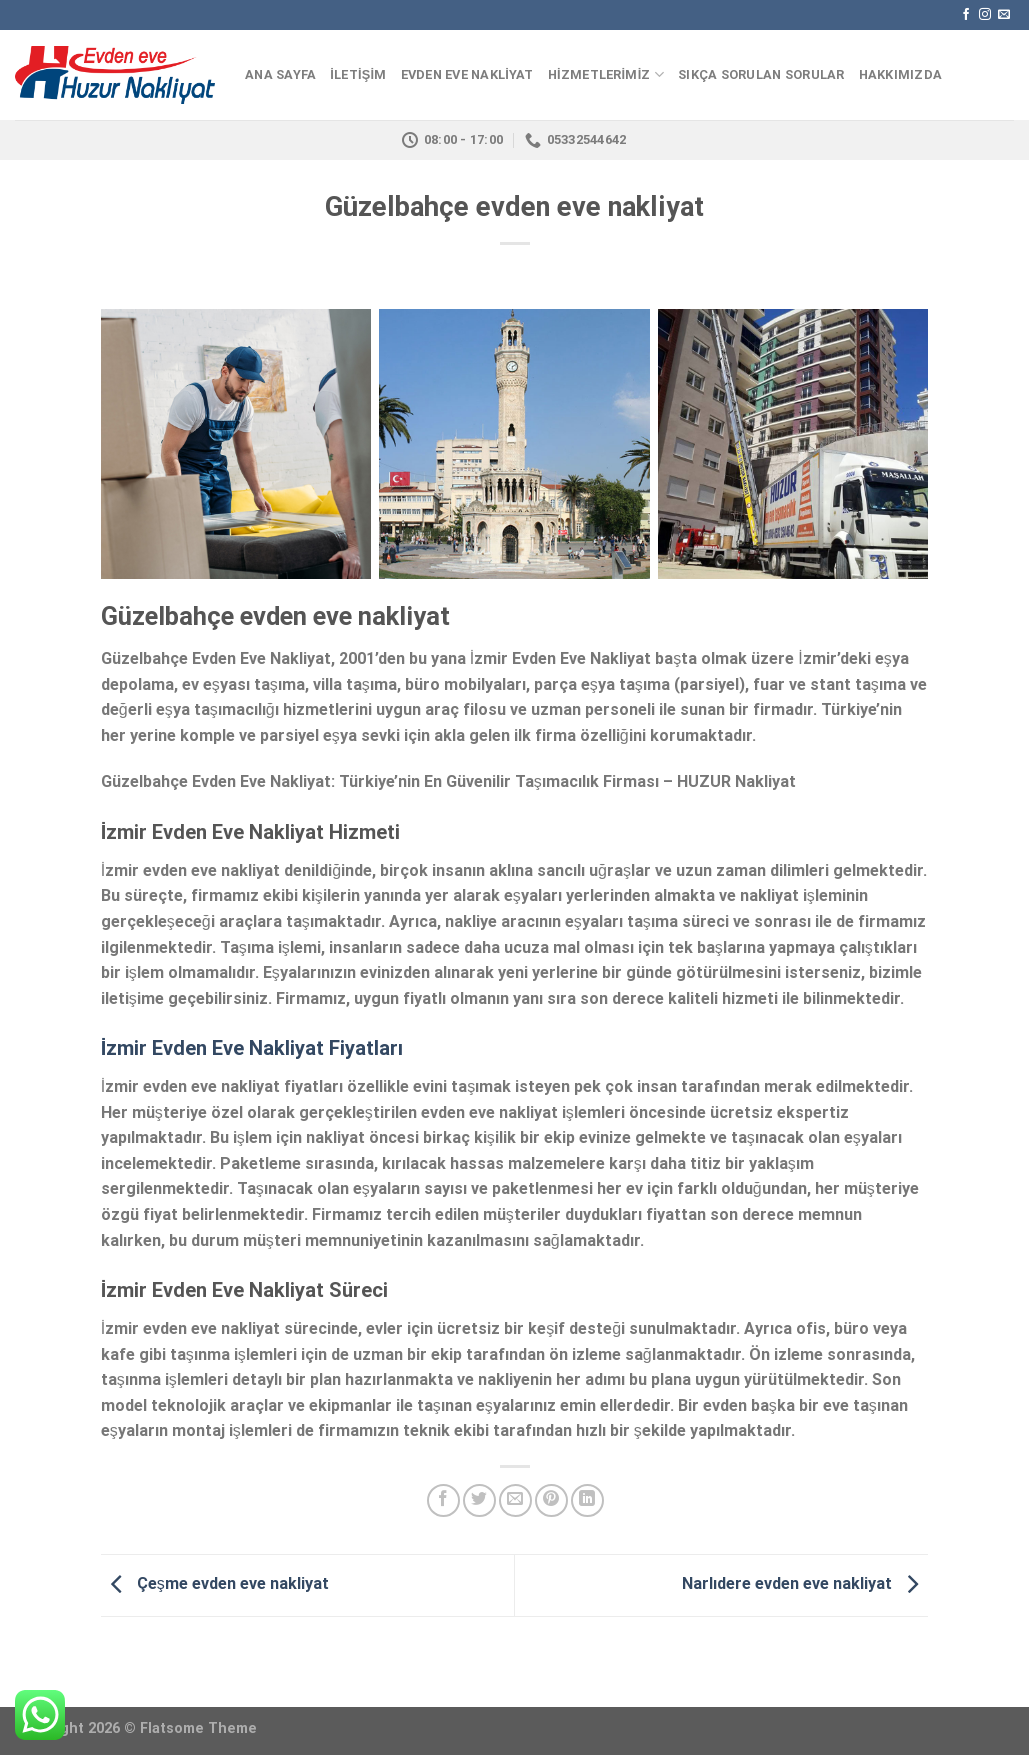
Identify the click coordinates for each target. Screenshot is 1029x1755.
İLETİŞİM (358, 74)
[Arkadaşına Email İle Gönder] (515, 1500)
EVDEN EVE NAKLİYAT (467, 74)
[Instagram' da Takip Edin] (985, 15)
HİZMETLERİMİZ (606, 74)
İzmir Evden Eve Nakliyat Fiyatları (252, 1048)
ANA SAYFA (280, 74)
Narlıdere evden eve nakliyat (805, 1584)
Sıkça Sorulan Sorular (761, 74)
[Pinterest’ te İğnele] (551, 1500)
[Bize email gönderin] (1004, 15)
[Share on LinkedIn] (587, 1500)
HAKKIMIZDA (901, 74)
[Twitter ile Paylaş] (479, 1500)
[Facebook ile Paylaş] (443, 1500)
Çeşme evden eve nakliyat (215, 1584)
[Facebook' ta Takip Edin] (966, 15)
